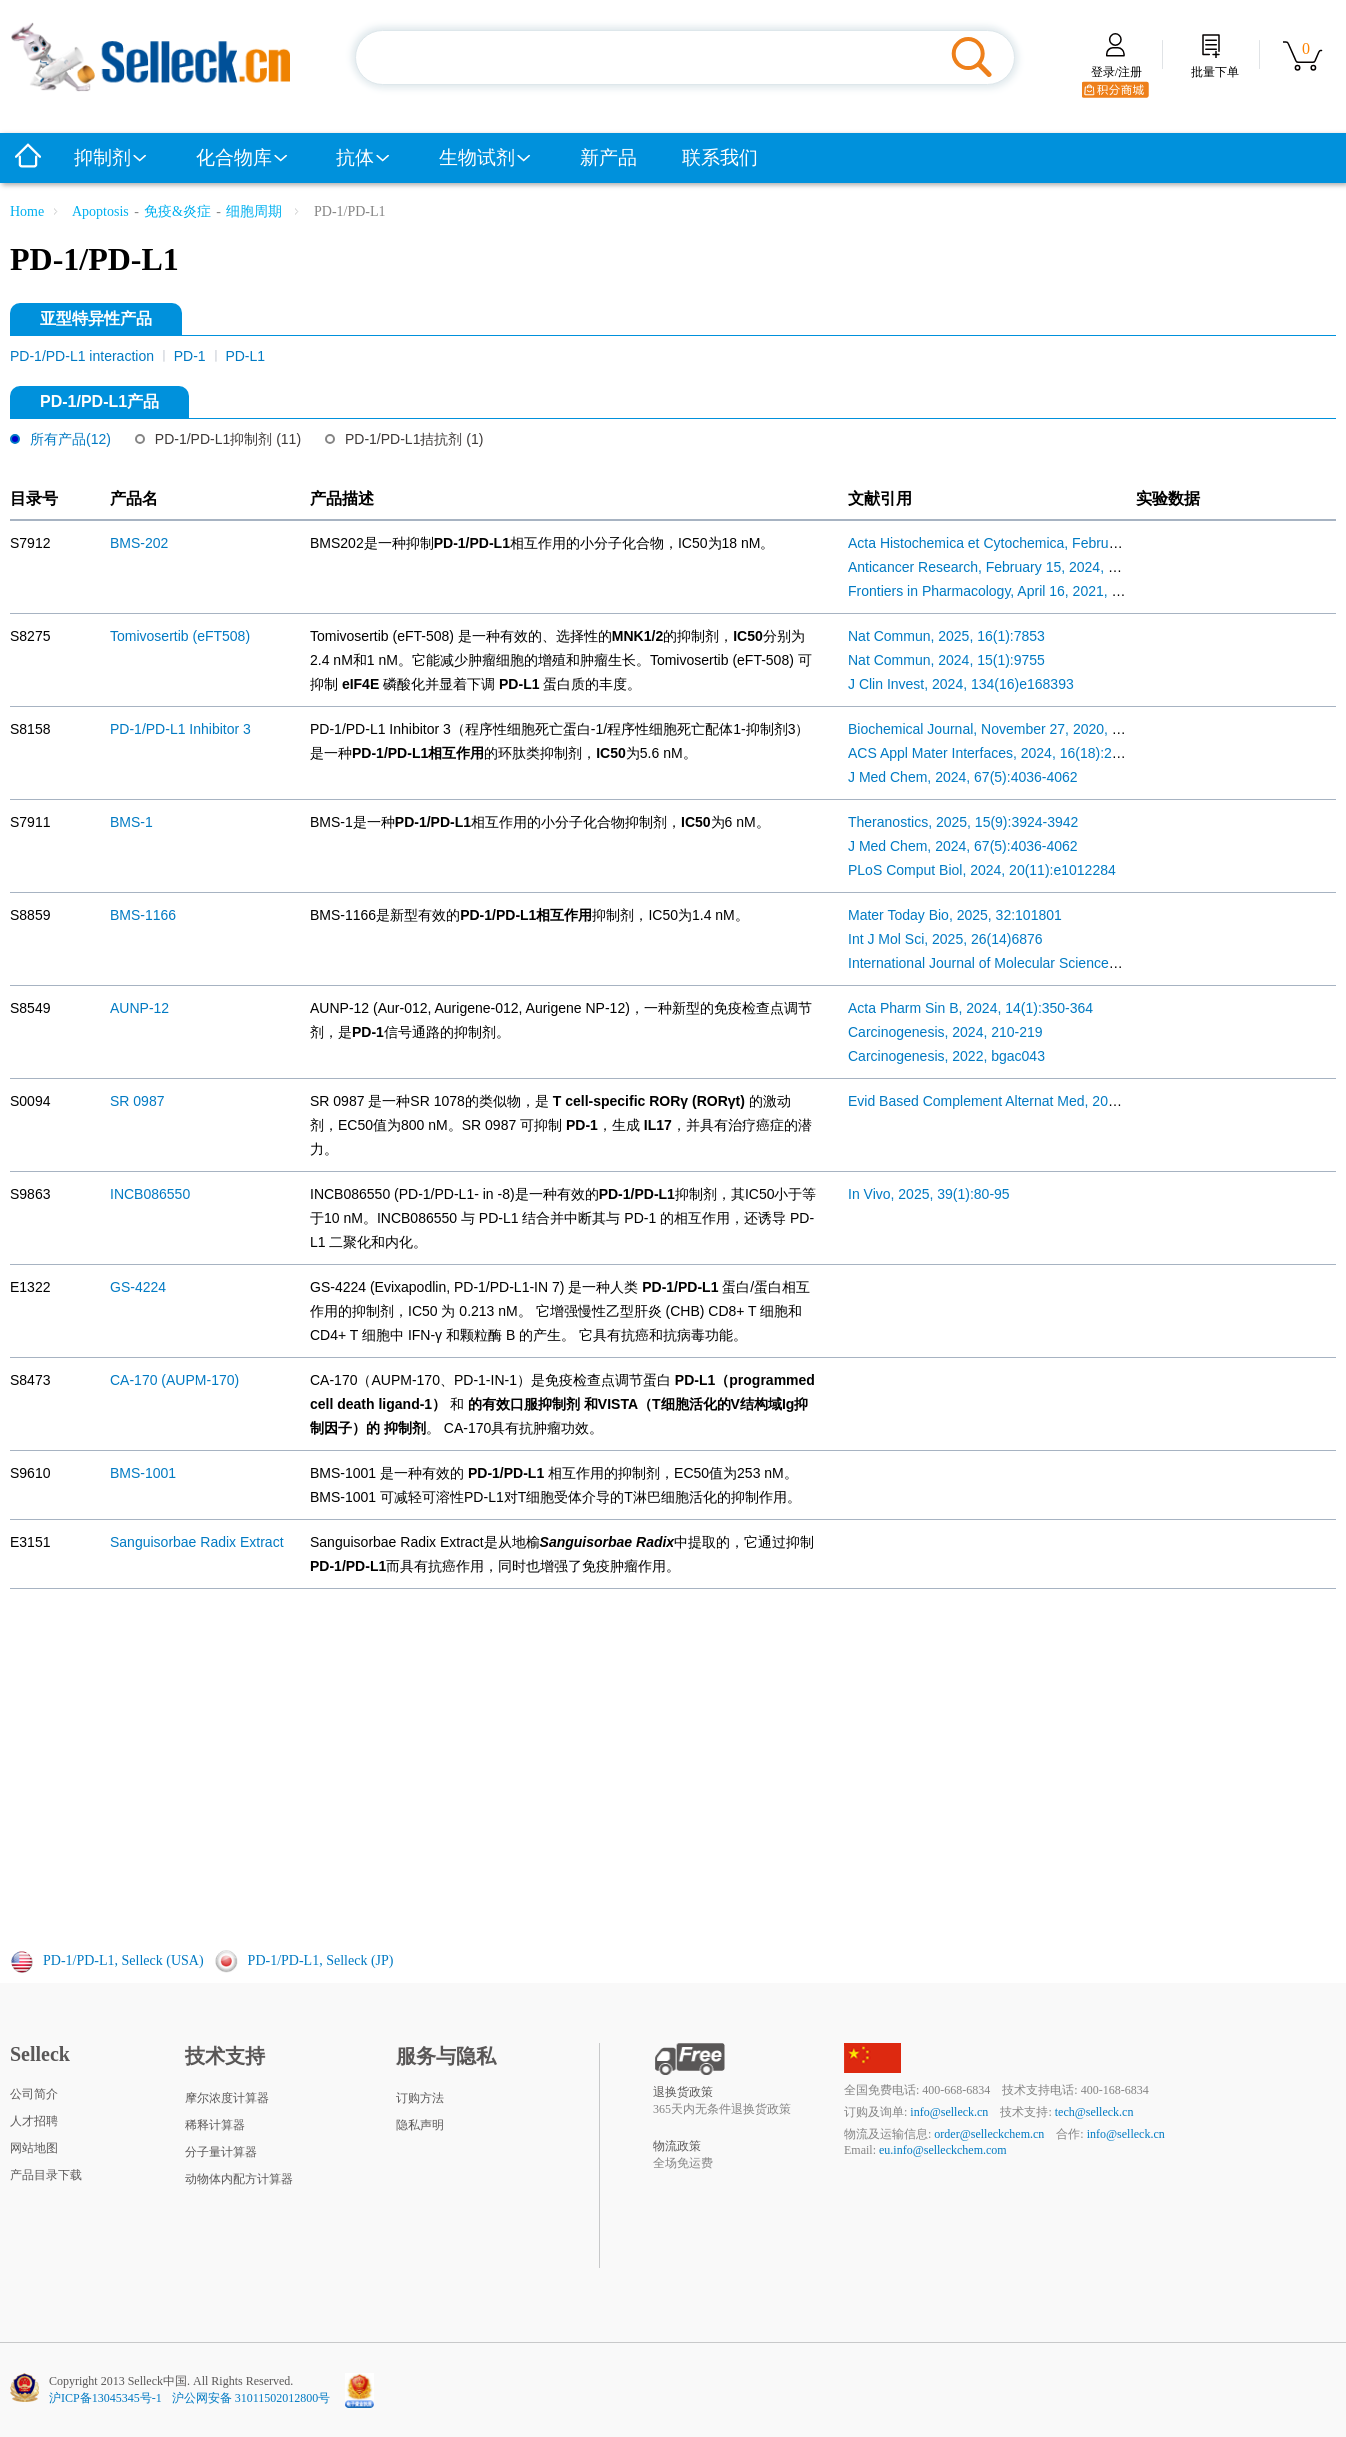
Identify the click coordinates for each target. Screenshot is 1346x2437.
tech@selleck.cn (1094, 2112)
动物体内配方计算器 (239, 2179)
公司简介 (34, 2094)
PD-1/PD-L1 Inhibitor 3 (180, 729)
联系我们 (720, 157)
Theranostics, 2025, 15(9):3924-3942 (963, 822)
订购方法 (420, 2098)
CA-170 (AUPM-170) (174, 1380)
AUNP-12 (139, 1008)
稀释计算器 (215, 2125)
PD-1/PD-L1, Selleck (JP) (321, 1960)
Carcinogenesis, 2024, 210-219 (945, 1032)
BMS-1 (131, 822)
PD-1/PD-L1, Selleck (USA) (123, 1960)
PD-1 (192, 356)
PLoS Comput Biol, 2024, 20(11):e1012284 (982, 870)
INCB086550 (150, 1194)
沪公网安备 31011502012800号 (251, 2398)
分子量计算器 (221, 2152)
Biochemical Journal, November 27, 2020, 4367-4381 (1013, 729)
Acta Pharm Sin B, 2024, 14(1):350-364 (970, 1008)
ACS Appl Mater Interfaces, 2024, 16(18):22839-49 (1005, 753)
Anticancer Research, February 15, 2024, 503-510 (1003, 567)
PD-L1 (245, 356)
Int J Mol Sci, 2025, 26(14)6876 (945, 939)
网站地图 (34, 2148)
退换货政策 (683, 2092)
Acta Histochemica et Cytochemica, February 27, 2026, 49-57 (1039, 543)
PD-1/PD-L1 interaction (84, 356)
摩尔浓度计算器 (227, 2098)
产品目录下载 (46, 2175)
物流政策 (677, 2146)
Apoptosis (100, 211)
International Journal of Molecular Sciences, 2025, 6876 (1021, 963)
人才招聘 (34, 2121)
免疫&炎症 (177, 211)
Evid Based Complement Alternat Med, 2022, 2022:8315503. (1036, 1101)
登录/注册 (1116, 65)
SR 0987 (137, 1101)
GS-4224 (138, 1287)
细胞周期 (254, 211)
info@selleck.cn (949, 2112)
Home (27, 211)
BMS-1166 (143, 915)
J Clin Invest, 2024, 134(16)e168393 (961, 684)
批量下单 (1215, 65)
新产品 (608, 157)
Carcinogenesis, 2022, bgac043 (946, 1056)
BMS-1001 (143, 1473)
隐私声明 (420, 2125)
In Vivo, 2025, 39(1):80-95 (929, 1194)
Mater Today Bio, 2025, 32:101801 (955, 915)
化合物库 (243, 157)
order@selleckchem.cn (989, 2134)
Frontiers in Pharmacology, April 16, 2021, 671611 (1003, 591)
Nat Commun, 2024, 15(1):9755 (946, 660)
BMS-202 (139, 543)
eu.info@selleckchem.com (943, 2150)
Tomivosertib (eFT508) (180, 636)
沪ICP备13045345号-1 (105, 2398)
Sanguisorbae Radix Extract (197, 1542)
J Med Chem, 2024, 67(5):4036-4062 (963, 777)
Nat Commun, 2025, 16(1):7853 (946, 636)
